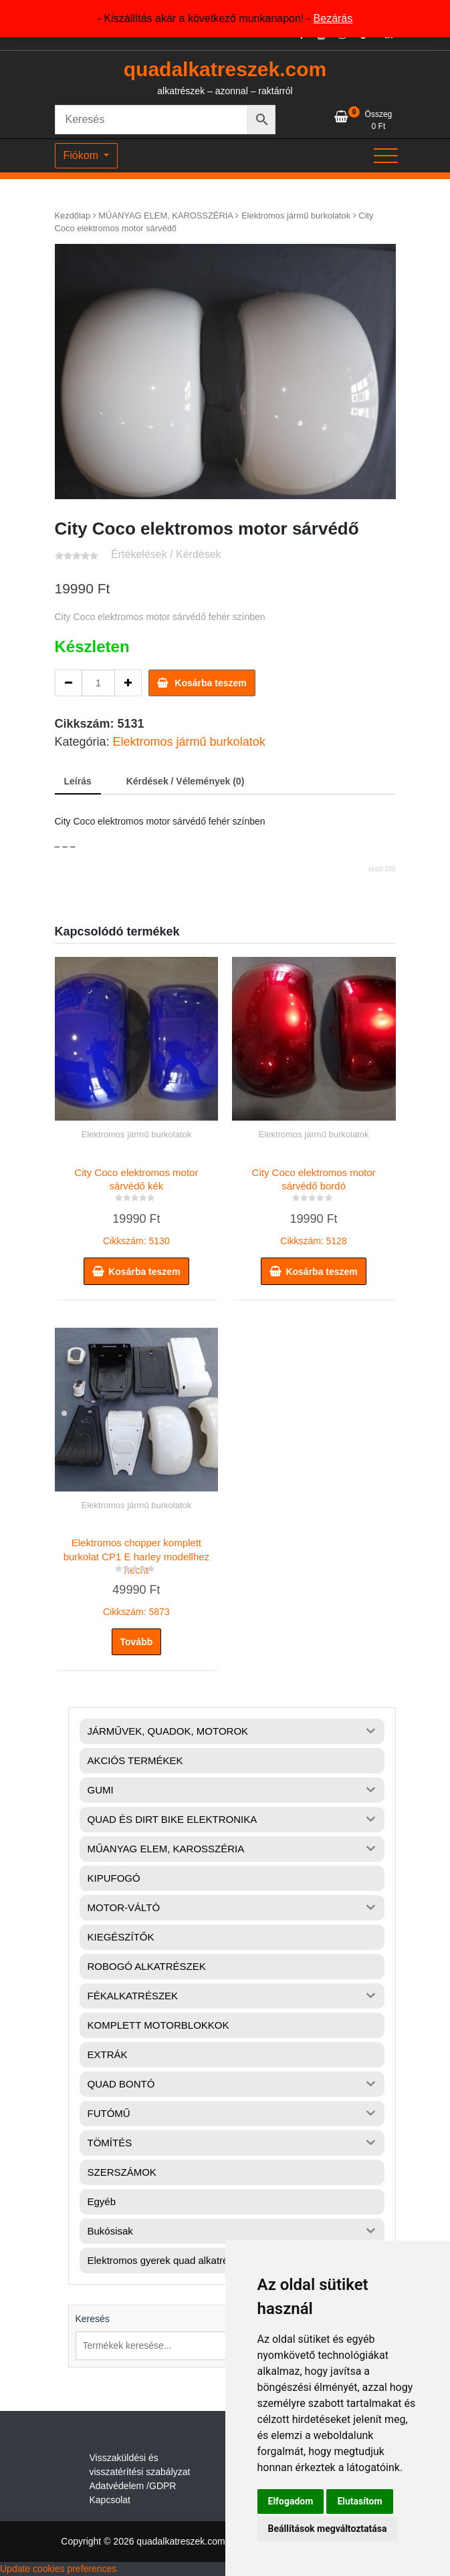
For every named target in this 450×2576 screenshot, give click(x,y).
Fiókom (83, 155)
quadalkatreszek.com (225, 69)
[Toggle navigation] (386, 156)
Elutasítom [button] (359, 2501)
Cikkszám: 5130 (137, 1203)
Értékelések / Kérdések (166, 554)
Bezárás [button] (333, 18)
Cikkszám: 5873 (137, 1574)
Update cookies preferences (58, 2568)
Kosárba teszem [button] (144, 1271)
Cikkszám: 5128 (314, 1203)
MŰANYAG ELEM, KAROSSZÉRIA (165, 215)
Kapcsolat (110, 2499)
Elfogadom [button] (291, 2501)
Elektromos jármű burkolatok (295, 215)
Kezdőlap (73, 215)
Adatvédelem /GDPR (133, 2485)
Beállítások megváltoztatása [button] (327, 2528)
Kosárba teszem (210, 683)
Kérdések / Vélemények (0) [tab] (185, 781)
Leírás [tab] (78, 781)
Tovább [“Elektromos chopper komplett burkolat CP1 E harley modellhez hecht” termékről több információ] (136, 1641)
